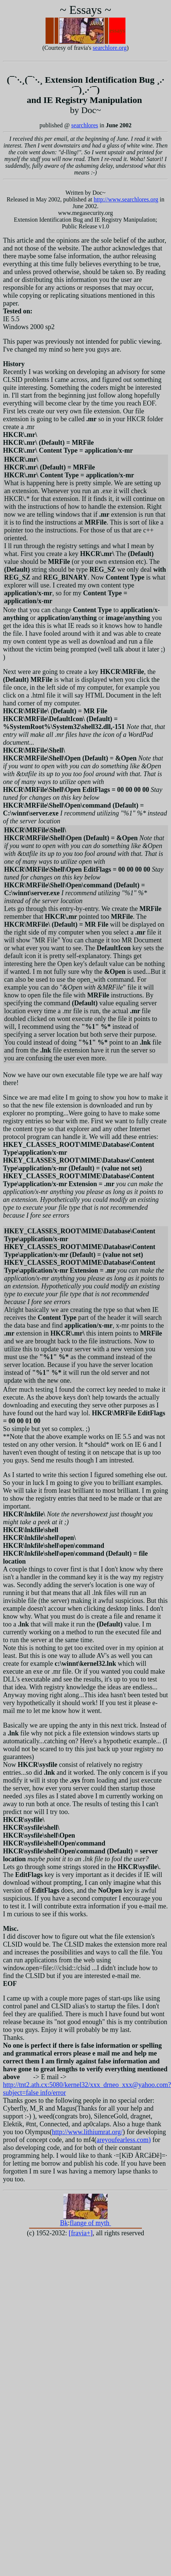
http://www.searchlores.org (126, 199)
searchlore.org (110, 48)
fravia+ (80, 2233)
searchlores (84, 125)
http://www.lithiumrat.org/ (87, 2132)
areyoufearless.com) (123, 2140)
